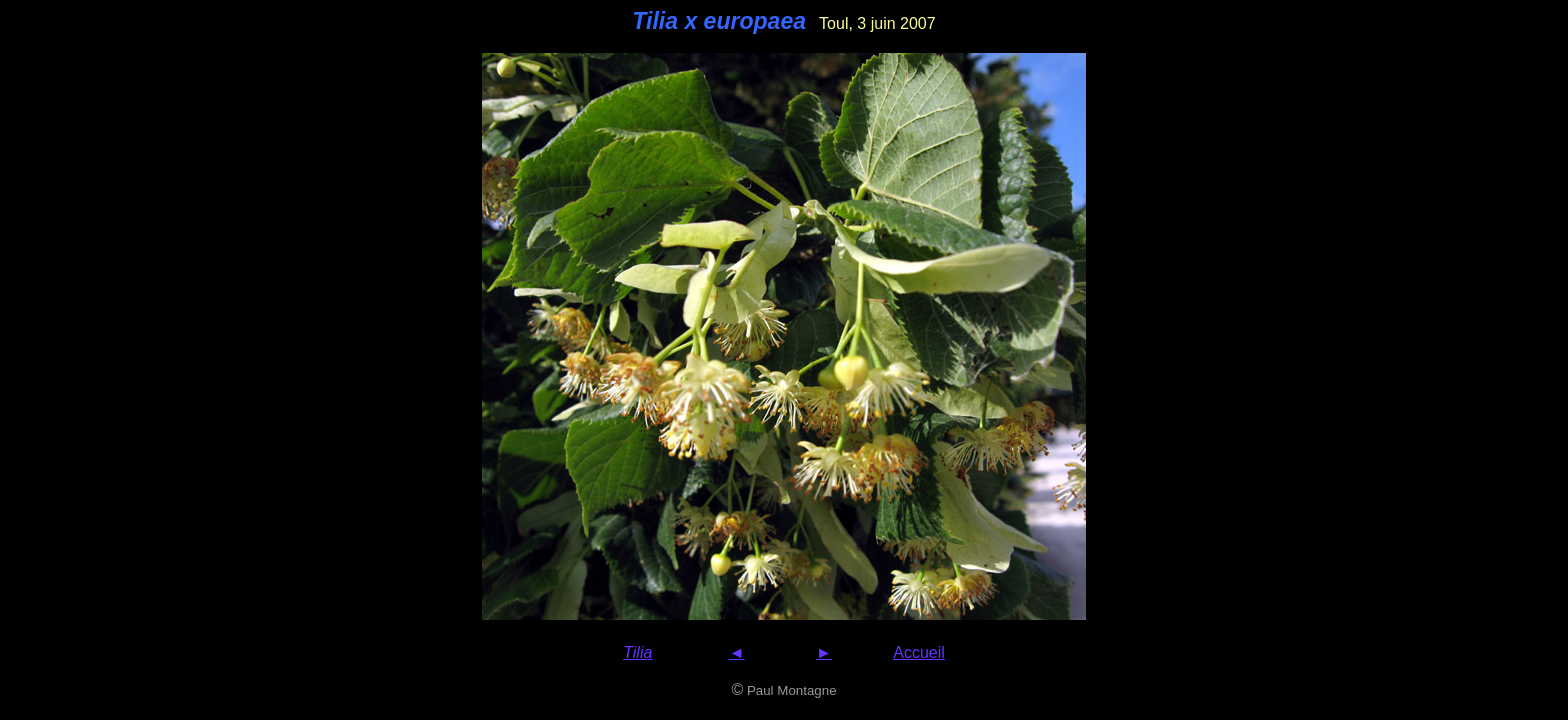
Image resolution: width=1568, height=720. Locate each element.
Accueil (919, 652)
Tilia (637, 652)
